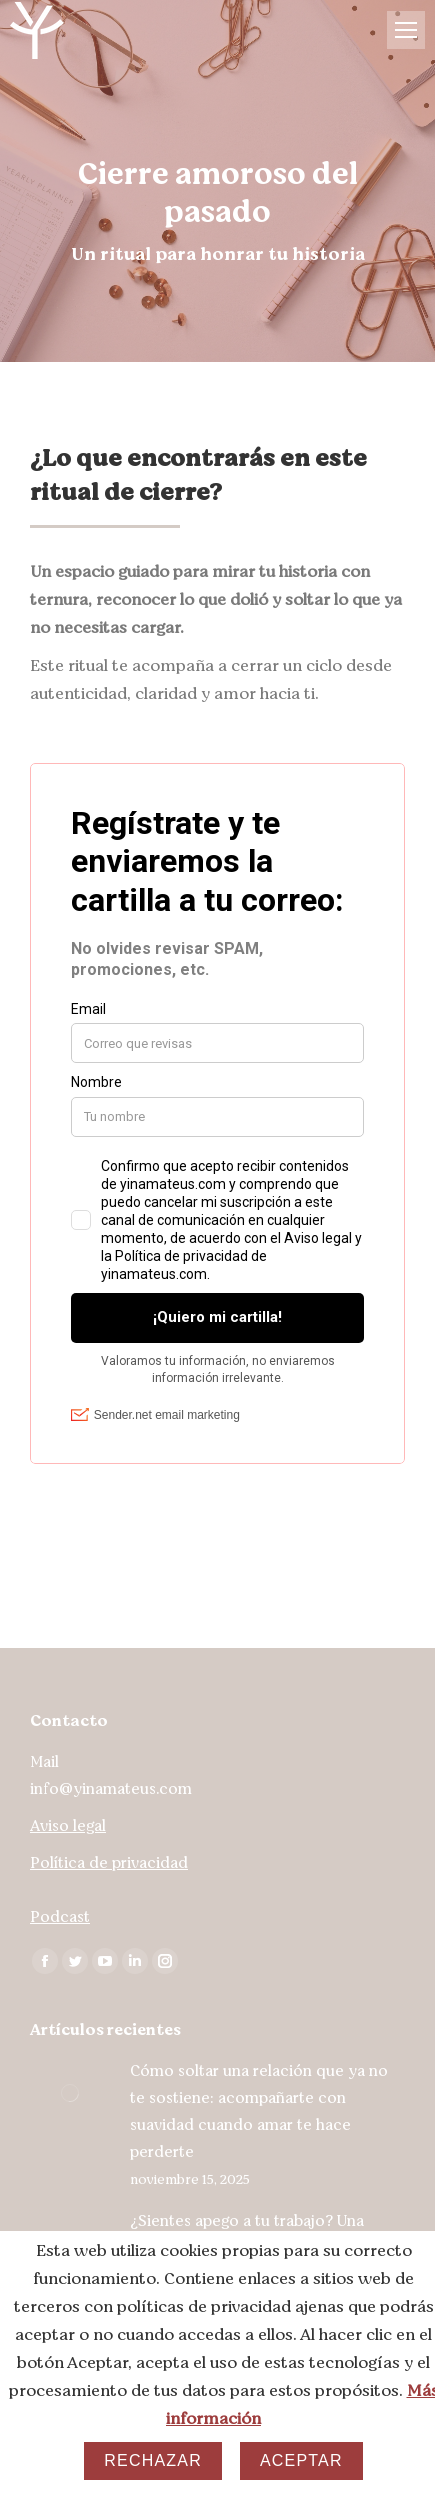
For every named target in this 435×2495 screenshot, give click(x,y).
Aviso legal (68, 1826)
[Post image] (70, 2093)
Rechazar (153, 2460)
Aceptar (301, 2460)
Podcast (60, 1917)
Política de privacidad (109, 1863)
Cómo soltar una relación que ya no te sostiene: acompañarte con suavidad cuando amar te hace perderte (259, 2111)
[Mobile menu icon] (406, 30)
